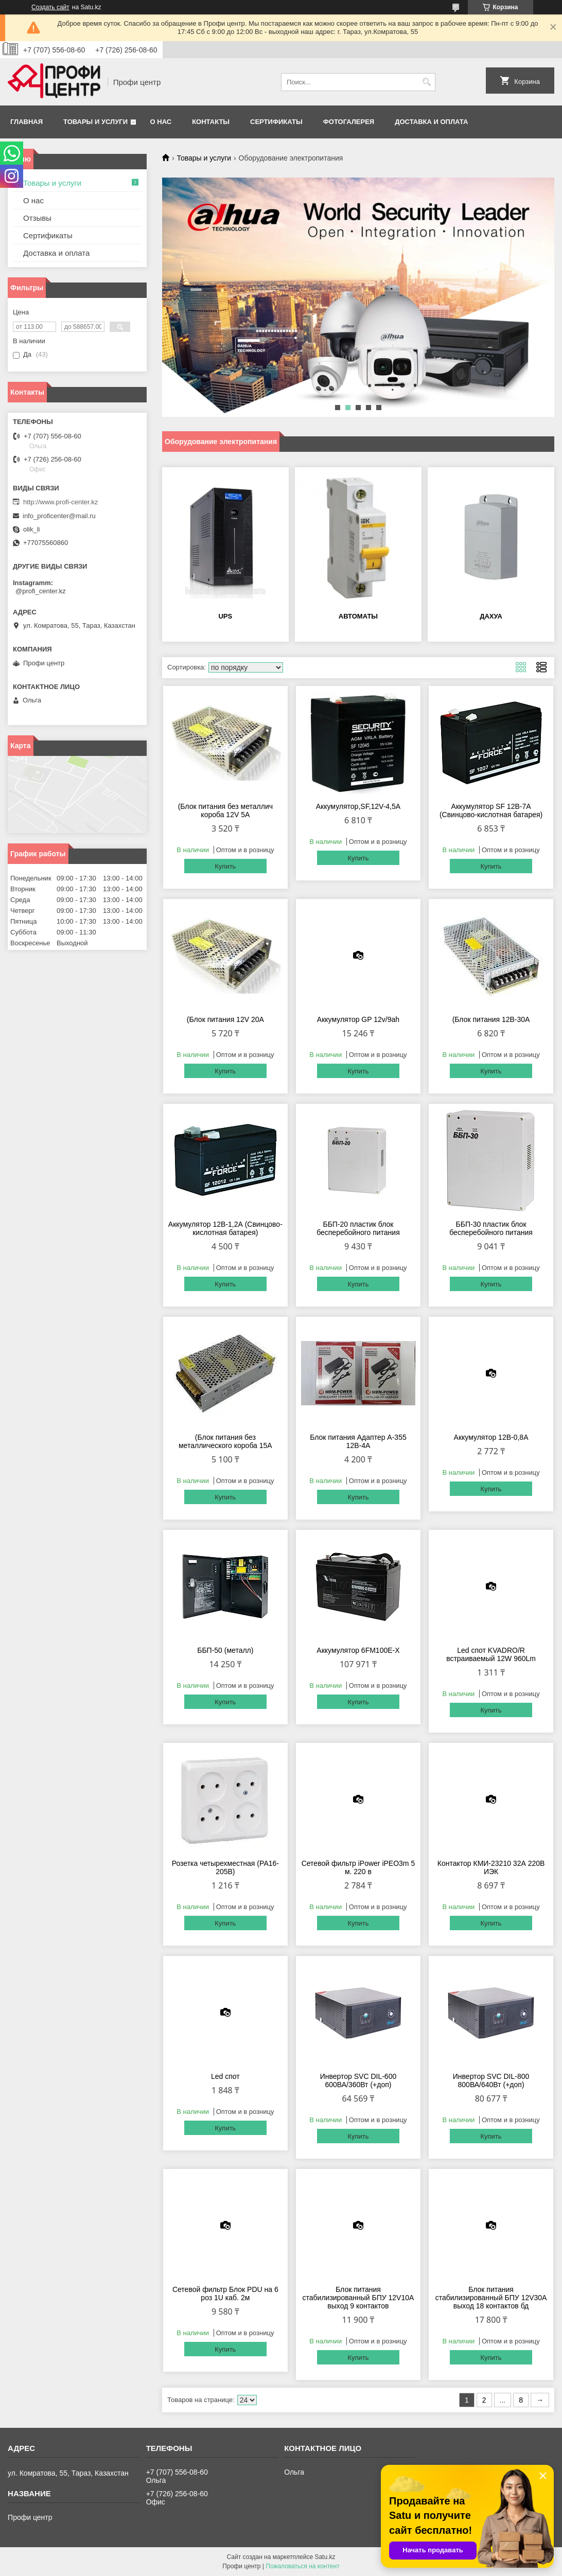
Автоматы (358, 616)
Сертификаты (276, 122)
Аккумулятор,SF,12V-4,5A (358, 806)
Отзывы (37, 218)
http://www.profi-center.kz (60, 502)
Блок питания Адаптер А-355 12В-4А (358, 1441)
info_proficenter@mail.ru (59, 516)
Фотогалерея (349, 122)
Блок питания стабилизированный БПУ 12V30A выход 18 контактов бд (491, 2297)
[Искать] (426, 82)
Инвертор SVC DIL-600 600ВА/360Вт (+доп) (358, 2080)
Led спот (225, 2076)
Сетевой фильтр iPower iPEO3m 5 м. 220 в (358, 1867)
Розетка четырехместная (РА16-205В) (225, 1867)
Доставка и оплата (431, 122)
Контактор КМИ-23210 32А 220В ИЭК (491, 1867)
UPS (225, 616)
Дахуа (491, 616)
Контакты (211, 122)
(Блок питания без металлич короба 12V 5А (225, 810)
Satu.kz (324, 2557)
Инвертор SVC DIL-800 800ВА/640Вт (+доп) (491, 2080)
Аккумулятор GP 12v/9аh (358, 1019)
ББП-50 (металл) (225, 1650)
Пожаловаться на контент (302, 2566)
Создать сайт (50, 7)
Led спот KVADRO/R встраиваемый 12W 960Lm (491, 1654)
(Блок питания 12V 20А (225, 1019)
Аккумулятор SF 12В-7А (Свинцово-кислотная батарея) (491, 810)
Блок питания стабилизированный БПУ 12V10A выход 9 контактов (358, 2297)
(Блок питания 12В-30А (491, 1019)
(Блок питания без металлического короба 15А (225, 1441)
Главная (26, 122)
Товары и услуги (95, 122)
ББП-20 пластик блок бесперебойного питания (358, 1228)
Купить (225, 866)
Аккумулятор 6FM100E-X (358, 1650)
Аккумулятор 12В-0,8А (491, 1437)
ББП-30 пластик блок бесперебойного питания (491, 1228)
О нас (161, 122)
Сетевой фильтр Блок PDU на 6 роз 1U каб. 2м (225, 2293)
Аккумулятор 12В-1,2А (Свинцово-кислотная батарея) (225, 1228)
